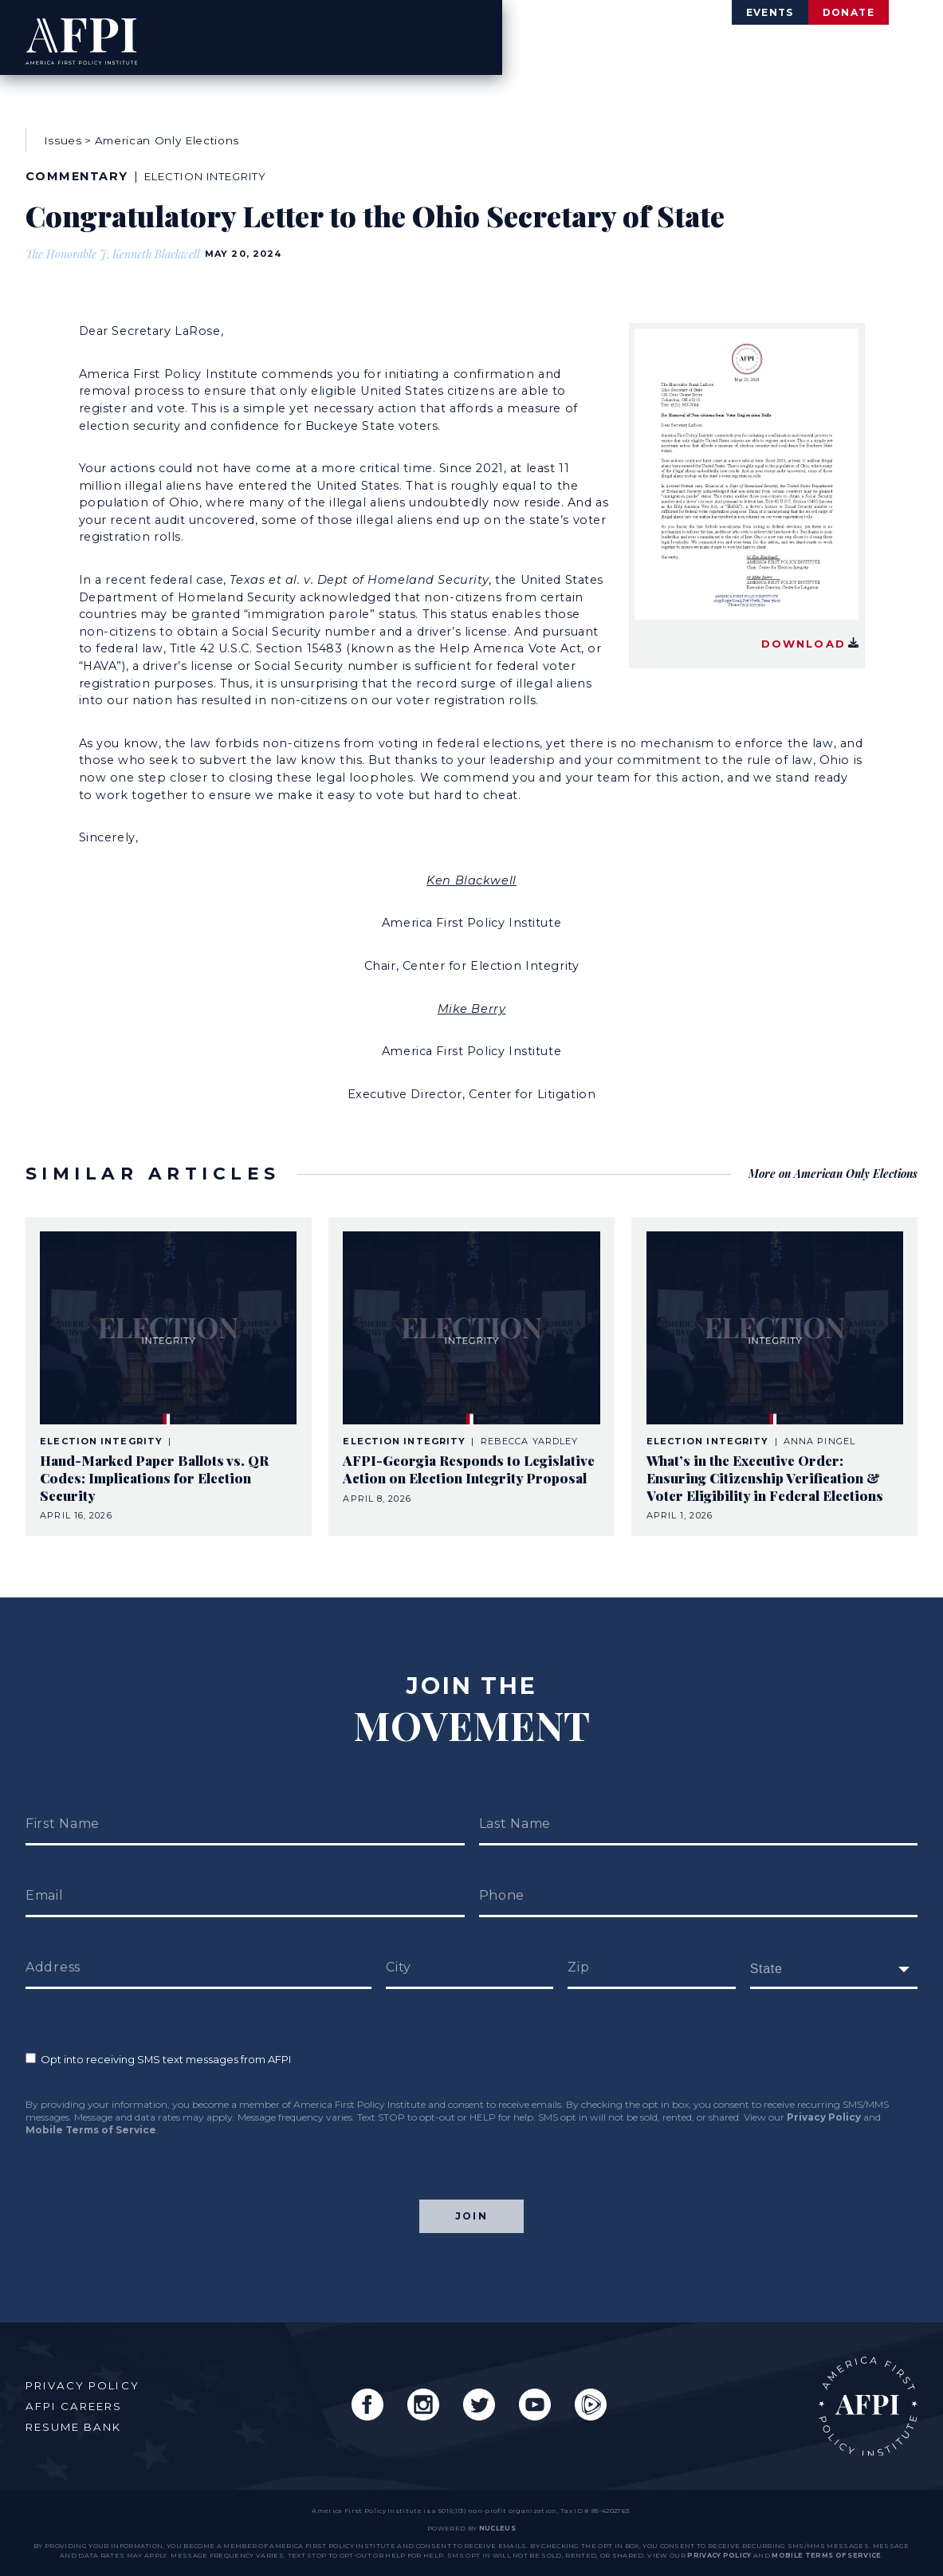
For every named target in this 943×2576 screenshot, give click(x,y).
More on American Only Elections (828, 1158)
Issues (631, 50)
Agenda (719, 50)
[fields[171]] (833, 1950)
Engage (884, 50)
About (548, 50)
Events (698, 14)
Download (814, 631)
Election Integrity (219, 172)
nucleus (497, 2528)
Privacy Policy (824, 2098)
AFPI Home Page (859, 2398)
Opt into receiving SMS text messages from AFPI (158, 2040)
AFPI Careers (80, 2397)
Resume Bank (81, 2418)
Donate (825, 14)
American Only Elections (167, 135)
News (802, 50)
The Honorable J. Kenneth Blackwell (115, 248)
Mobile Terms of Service (91, 2111)
